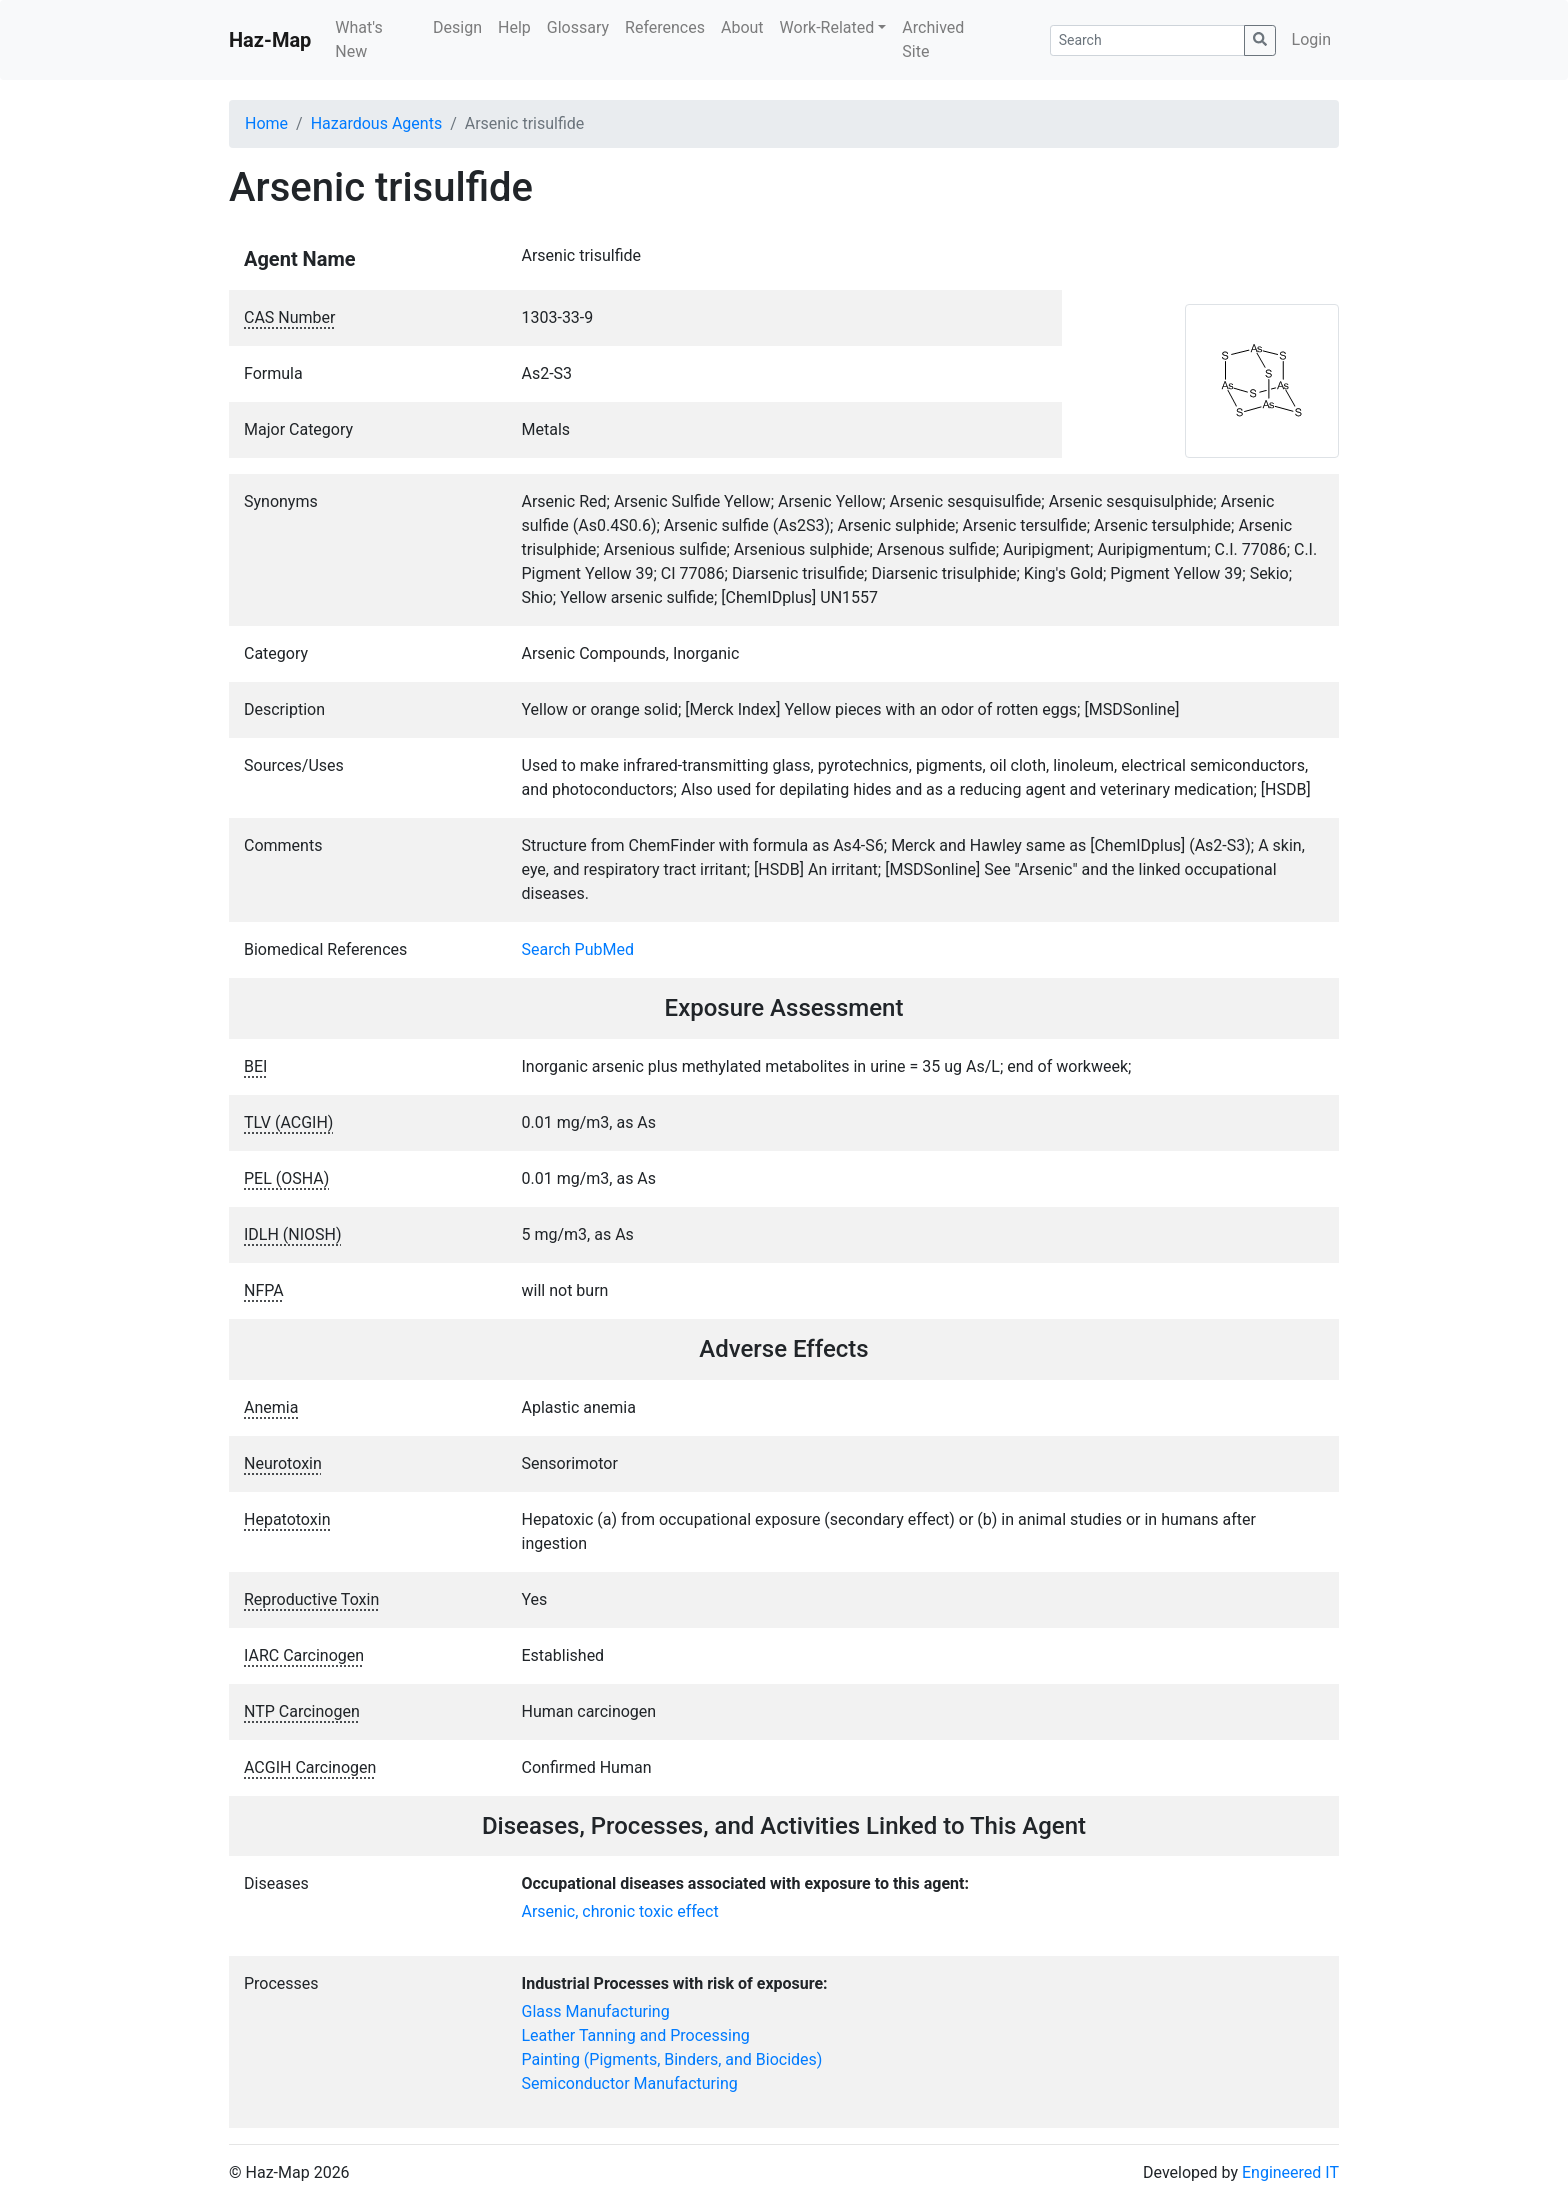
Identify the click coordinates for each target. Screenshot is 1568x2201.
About (742, 27)
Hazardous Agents (376, 123)
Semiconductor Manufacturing (630, 2083)
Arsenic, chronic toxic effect (620, 1911)
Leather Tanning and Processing (636, 2035)
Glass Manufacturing (596, 2011)
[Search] (1147, 40)
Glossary (578, 27)
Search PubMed (578, 949)
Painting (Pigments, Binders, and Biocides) (672, 2059)
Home (266, 123)
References (665, 27)
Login (1311, 39)
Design (457, 27)
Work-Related (827, 27)
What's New (358, 39)
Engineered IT (1290, 2172)
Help (514, 27)
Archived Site (933, 39)
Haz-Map (270, 40)
